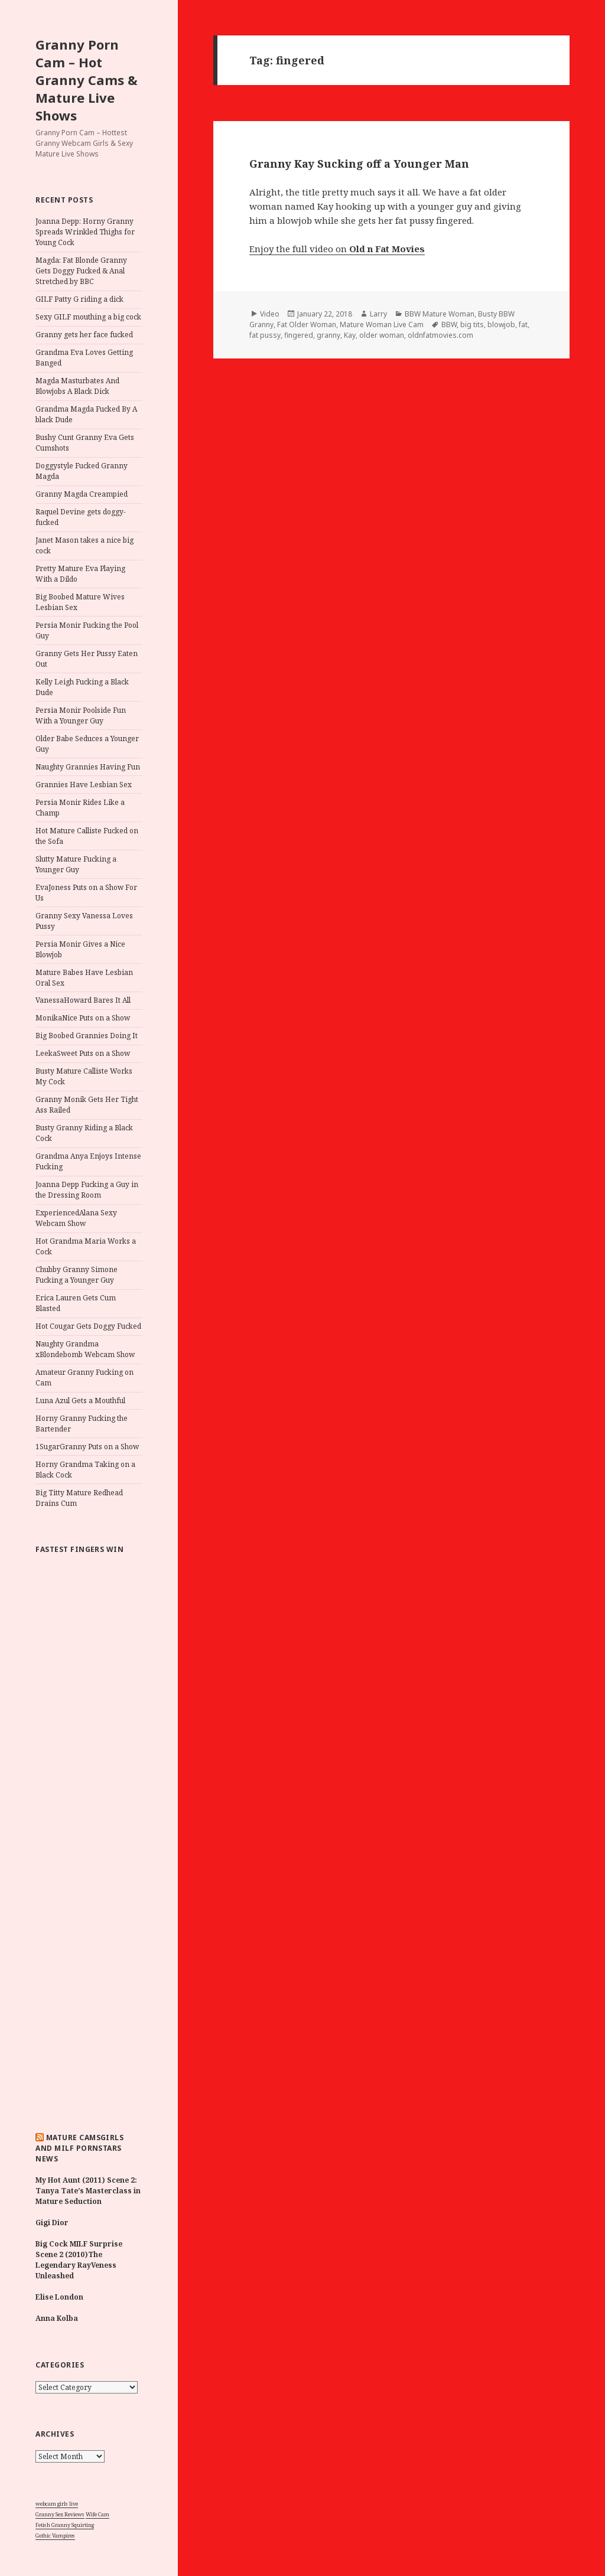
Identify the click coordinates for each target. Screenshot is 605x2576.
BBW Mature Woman (439, 314)
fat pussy (265, 335)
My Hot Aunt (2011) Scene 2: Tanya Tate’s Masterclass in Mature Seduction (88, 2190)
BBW (449, 324)
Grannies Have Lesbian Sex (83, 785)
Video (269, 314)
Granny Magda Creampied (81, 494)
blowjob (501, 324)
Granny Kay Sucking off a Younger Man (359, 163)
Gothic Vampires (55, 2535)
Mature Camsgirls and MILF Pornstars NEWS (79, 2148)
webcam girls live (56, 2503)
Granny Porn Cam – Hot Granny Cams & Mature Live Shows (86, 79)
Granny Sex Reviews (59, 2514)
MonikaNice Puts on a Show (82, 1018)
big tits (472, 324)
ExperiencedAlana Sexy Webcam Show (76, 1218)
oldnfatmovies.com (440, 335)
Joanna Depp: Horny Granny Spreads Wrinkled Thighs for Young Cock (85, 231)
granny (328, 335)
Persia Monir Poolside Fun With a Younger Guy (80, 715)
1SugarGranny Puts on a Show (87, 1447)
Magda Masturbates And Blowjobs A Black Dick (77, 386)
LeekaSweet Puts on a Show (82, 1053)
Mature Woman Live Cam (382, 324)
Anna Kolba (56, 2318)
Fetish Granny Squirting (64, 2525)
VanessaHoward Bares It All (83, 1000)
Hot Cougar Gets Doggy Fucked (88, 1326)
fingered (298, 335)
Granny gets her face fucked (84, 335)
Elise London (59, 2297)
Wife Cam (97, 2514)
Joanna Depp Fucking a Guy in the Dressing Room (86, 1189)
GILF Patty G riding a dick (79, 299)
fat (523, 324)
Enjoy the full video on (337, 249)
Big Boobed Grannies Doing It (86, 1036)
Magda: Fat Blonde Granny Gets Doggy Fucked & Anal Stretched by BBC (81, 270)
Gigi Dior (52, 2223)
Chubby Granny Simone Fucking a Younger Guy (76, 1274)
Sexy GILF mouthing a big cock (88, 317)
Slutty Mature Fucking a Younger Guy (75, 864)
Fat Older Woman (306, 324)
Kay (350, 335)
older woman (381, 335)
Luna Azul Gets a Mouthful (80, 1400)
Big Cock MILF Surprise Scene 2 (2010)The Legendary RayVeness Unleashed (78, 2260)
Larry (378, 314)
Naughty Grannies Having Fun (87, 767)
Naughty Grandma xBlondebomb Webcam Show (85, 1349)
